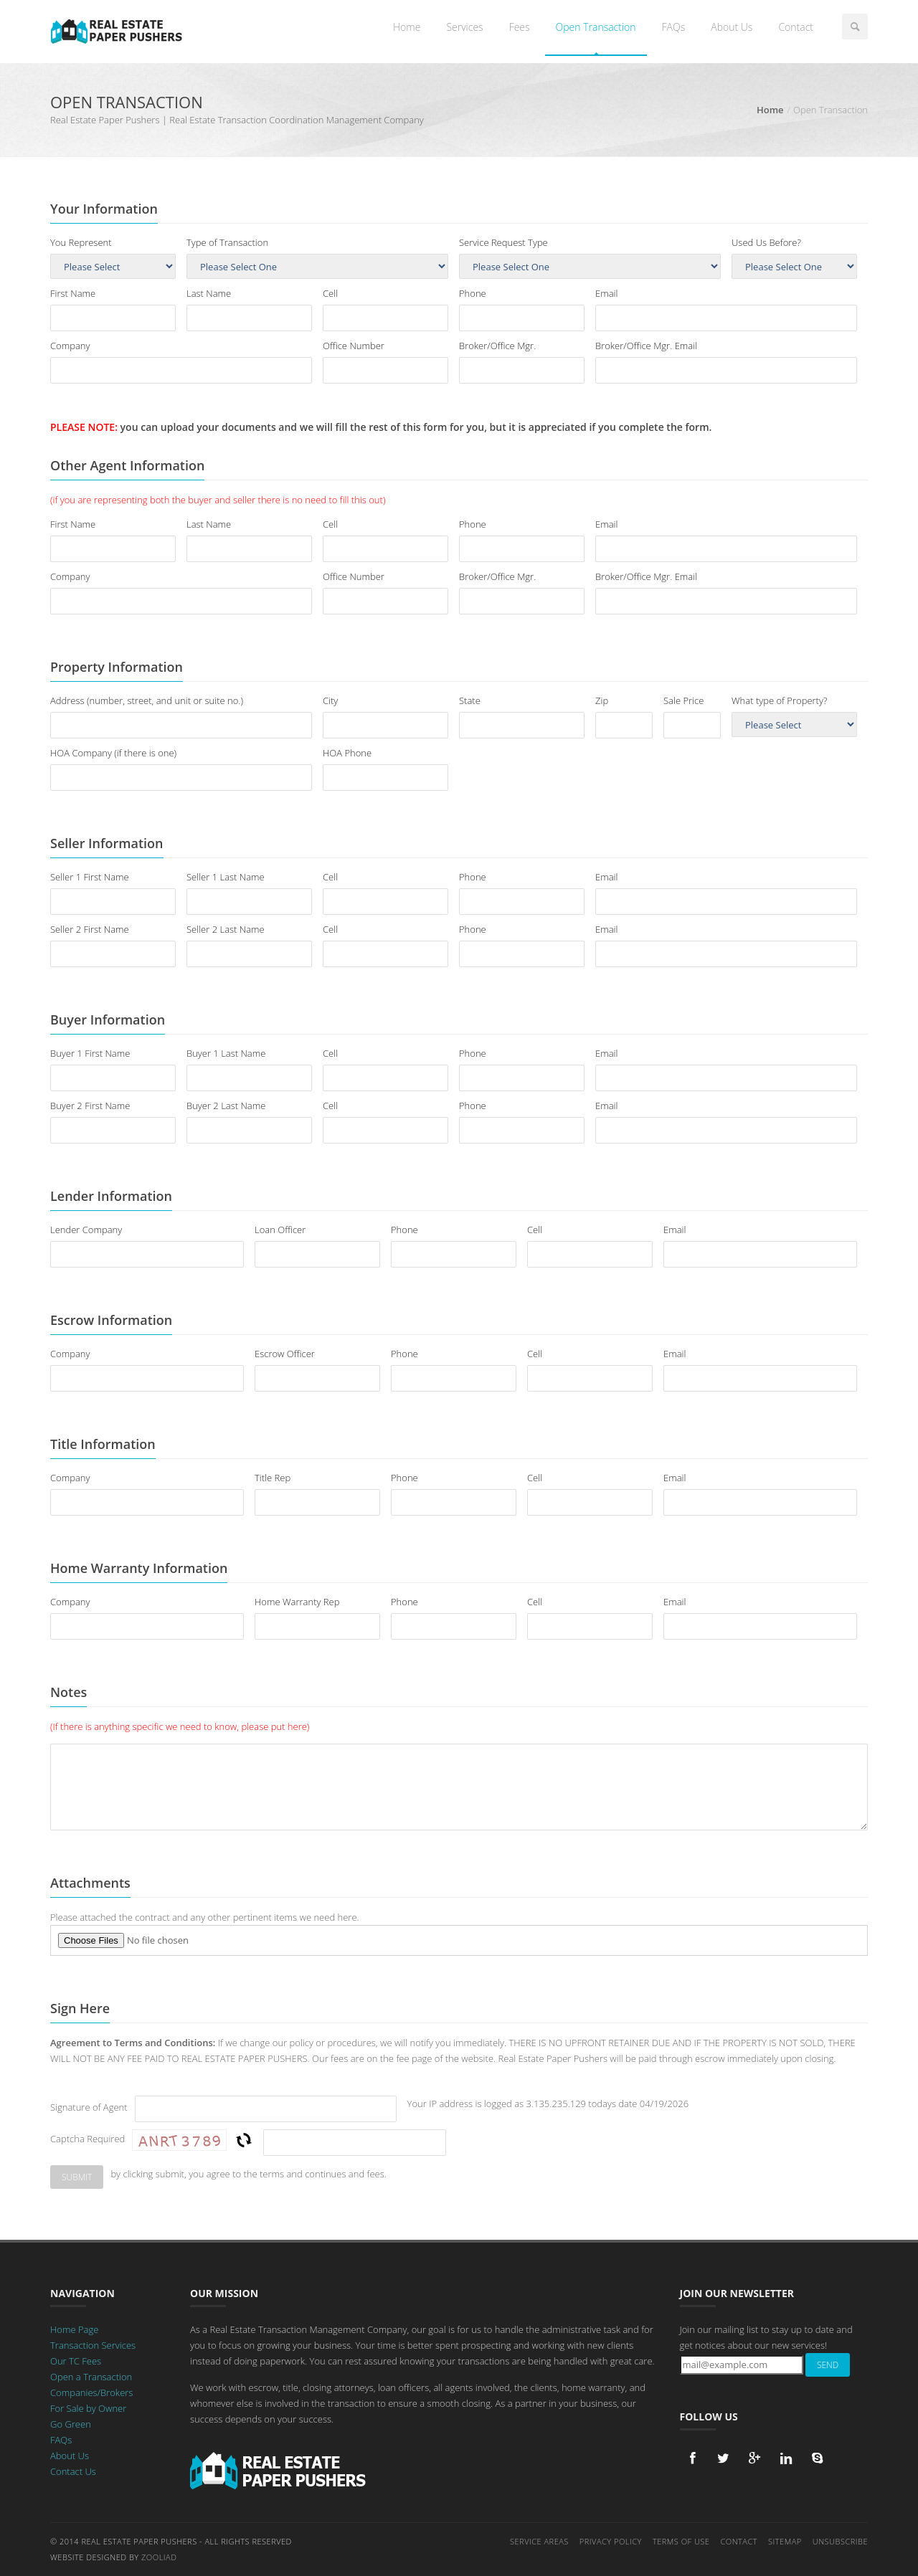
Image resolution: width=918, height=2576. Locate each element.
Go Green (70, 2424)
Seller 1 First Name (89, 876)
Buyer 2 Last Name (225, 1105)
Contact (795, 27)
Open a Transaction (91, 2376)
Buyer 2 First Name (90, 1105)
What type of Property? (779, 700)
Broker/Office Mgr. (497, 345)
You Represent (81, 242)
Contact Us (73, 2471)
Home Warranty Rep (297, 1601)
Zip (601, 700)
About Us (731, 27)
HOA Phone (347, 752)
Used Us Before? (766, 242)
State (470, 700)
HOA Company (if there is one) (113, 752)
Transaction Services (93, 2345)
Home (406, 27)
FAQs (674, 27)
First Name (72, 293)
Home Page (74, 2329)
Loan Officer (280, 1229)
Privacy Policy (610, 2541)
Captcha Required (87, 2138)
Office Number (353, 345)
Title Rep (272, 1477)
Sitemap (785, 2541)
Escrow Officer (285, 1353)
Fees (519, 27)
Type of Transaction (227, 242)
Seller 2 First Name (89, 929)
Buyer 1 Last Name (225, 1053)
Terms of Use (681, 2541)
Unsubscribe (840, 2541)
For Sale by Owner (88, 2408)
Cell (330, 293)
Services (464, 27)
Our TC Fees (75, 2360)
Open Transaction (596, 27)
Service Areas (539, 2541)
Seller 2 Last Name (225, 929)
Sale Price (683, 700)
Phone (472, 293)
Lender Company (86, 1229)
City (330, 700)
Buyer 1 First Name (90, 1053)
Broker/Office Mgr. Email (646, 345)
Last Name (208, 293)
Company (70, 345)
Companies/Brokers (91, 2392)
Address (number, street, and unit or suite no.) (146, 700)
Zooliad (158, 2557)
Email (606, 293)
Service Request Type (503, 242)
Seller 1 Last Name (225, 876)
